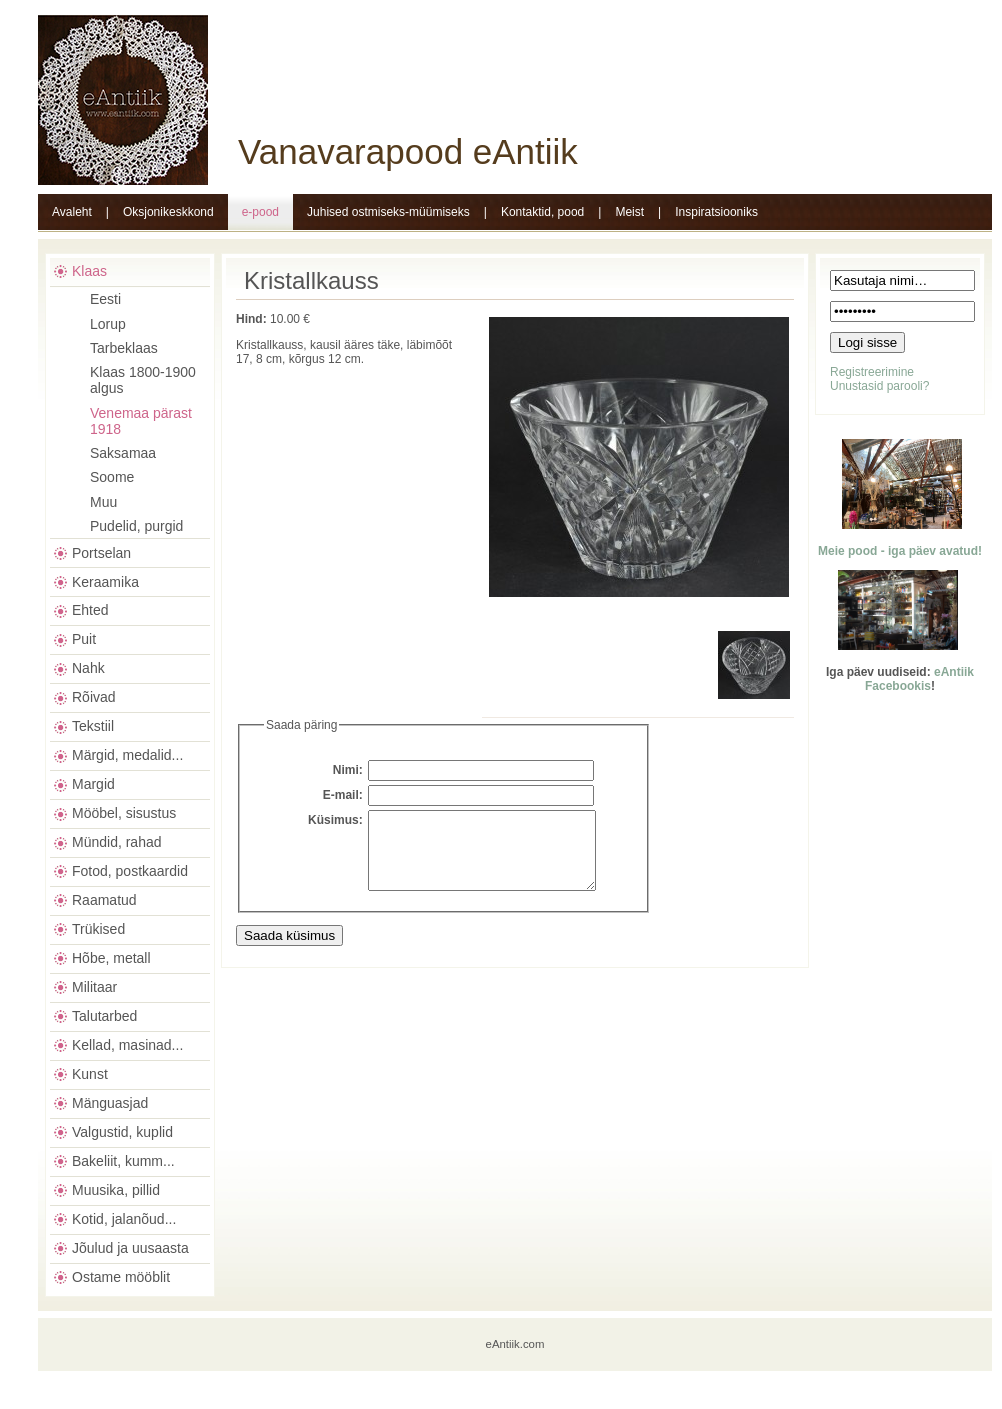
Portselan (101, 553)
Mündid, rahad (117, 842)
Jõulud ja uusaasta (130, 1248)
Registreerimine (872, 372)
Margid (93, 784)
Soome (112, 477)
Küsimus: (335, 820)
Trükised (98, 929)
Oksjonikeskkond (168, 212)
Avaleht (72, 212)
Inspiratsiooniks (716, 212)
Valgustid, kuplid (122, 1132)
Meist (629, 212)
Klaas (89, 271)
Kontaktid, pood (542, 212)
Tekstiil (93, 726)
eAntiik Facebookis (919, 679)
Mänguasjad (110, 1103)
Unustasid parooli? (879, 386)
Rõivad (94, 697)
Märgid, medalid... (127, 755)
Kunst (90, 1074)
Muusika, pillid (116, 1190)
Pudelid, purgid (136, 526)
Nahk (88, 668)
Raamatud (104, 900)
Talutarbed (104, 1016)
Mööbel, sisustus (124, 813)
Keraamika (105, 582)
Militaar (94, 987)
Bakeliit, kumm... (123, 1161)
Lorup (108, 324)
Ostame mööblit (121, 1277)
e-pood (260, 212)
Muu (103, 502)
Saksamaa (123, 453)
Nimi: (348, 770)
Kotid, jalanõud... (124, 1219)
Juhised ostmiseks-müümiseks (388, 212)
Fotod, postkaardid (130, 871)
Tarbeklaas (124, 348)
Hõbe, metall (111, 958)
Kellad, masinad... (127, 1045)
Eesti (105, 299)
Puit (84, 639)
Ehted (90, 610)
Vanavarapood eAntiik (408, 151)
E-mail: (343, 795)
